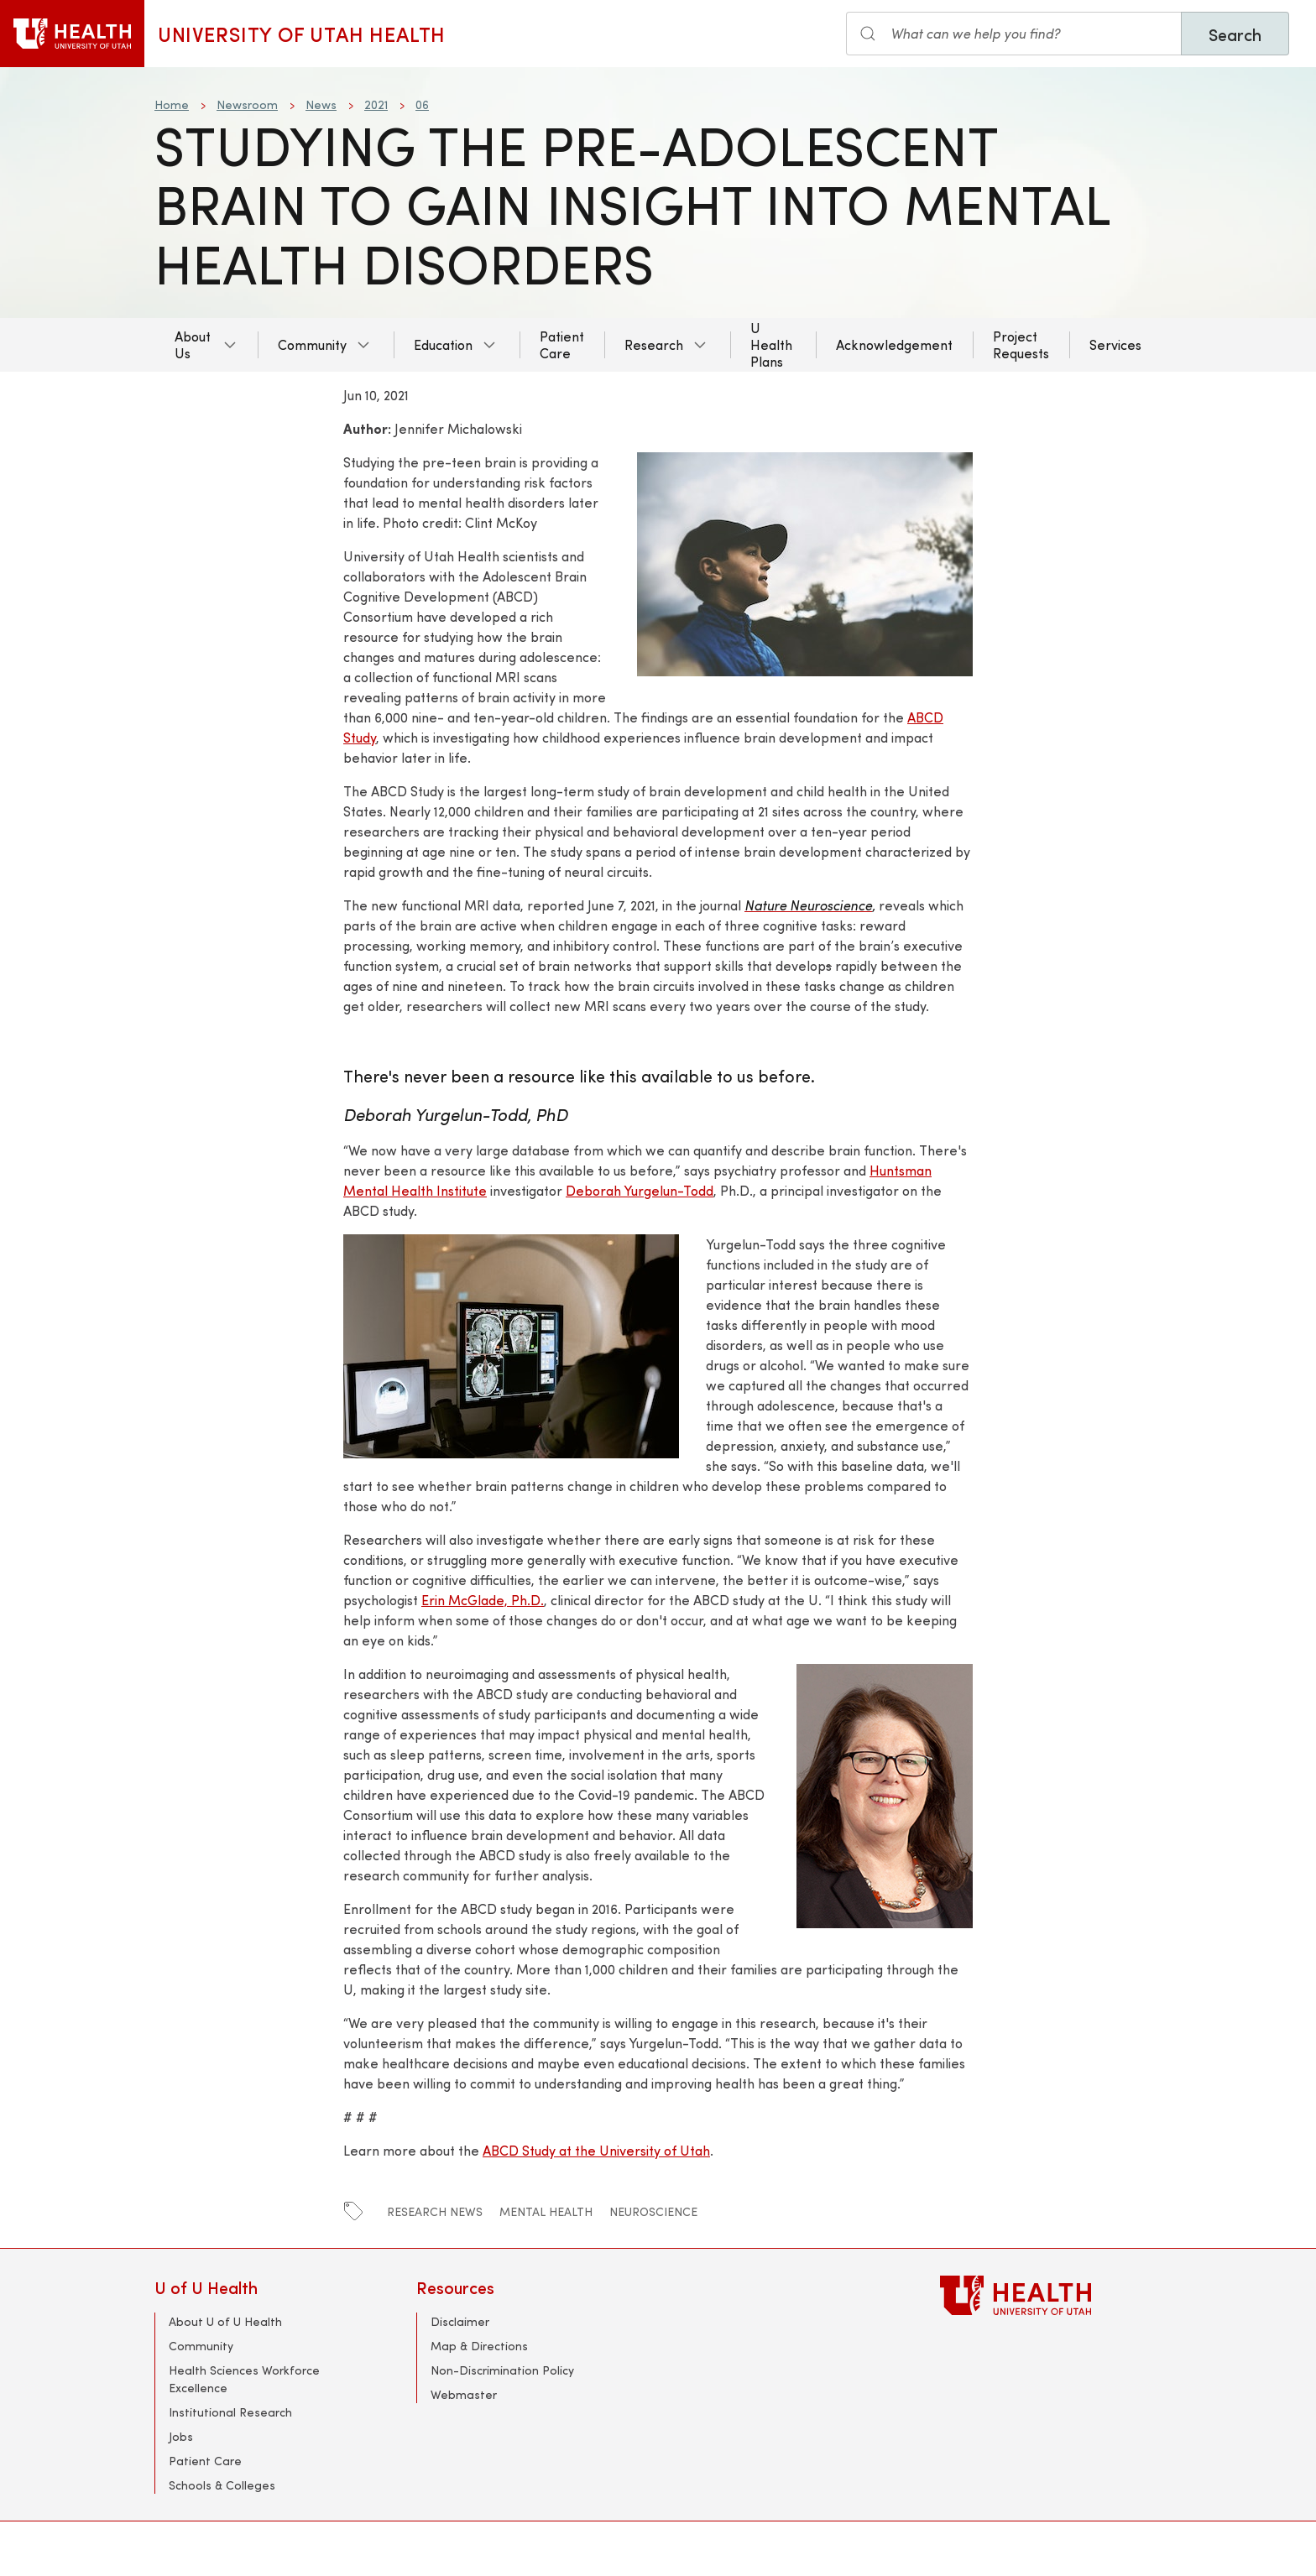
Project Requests (1021, 344)
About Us (193, 344)
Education (443, 344)
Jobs (181, 2436)
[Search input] (1014, 33)
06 (422, 104)
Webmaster (464, 2394)
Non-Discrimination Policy (502, 2370)
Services (1115, 344)
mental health (546, 2211)
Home (171, 104)
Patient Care (562, 344)
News (321, 104)
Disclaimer (460, 2321)
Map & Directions (479, 2346)
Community (312, 344)
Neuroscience (653, 2211)
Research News (435, 2211)
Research (653, 344)
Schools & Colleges (222, 2485)
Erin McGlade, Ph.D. (482, 1600)
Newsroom (247, 104)
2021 (376, 104)
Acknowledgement (894, 344)
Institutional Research (230, 2412)
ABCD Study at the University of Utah (596, 2150)
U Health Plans (771, 344)
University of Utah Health (302, 33)
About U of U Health (225, 2321)
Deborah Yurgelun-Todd (639, 1190)
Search (1235, 34)
